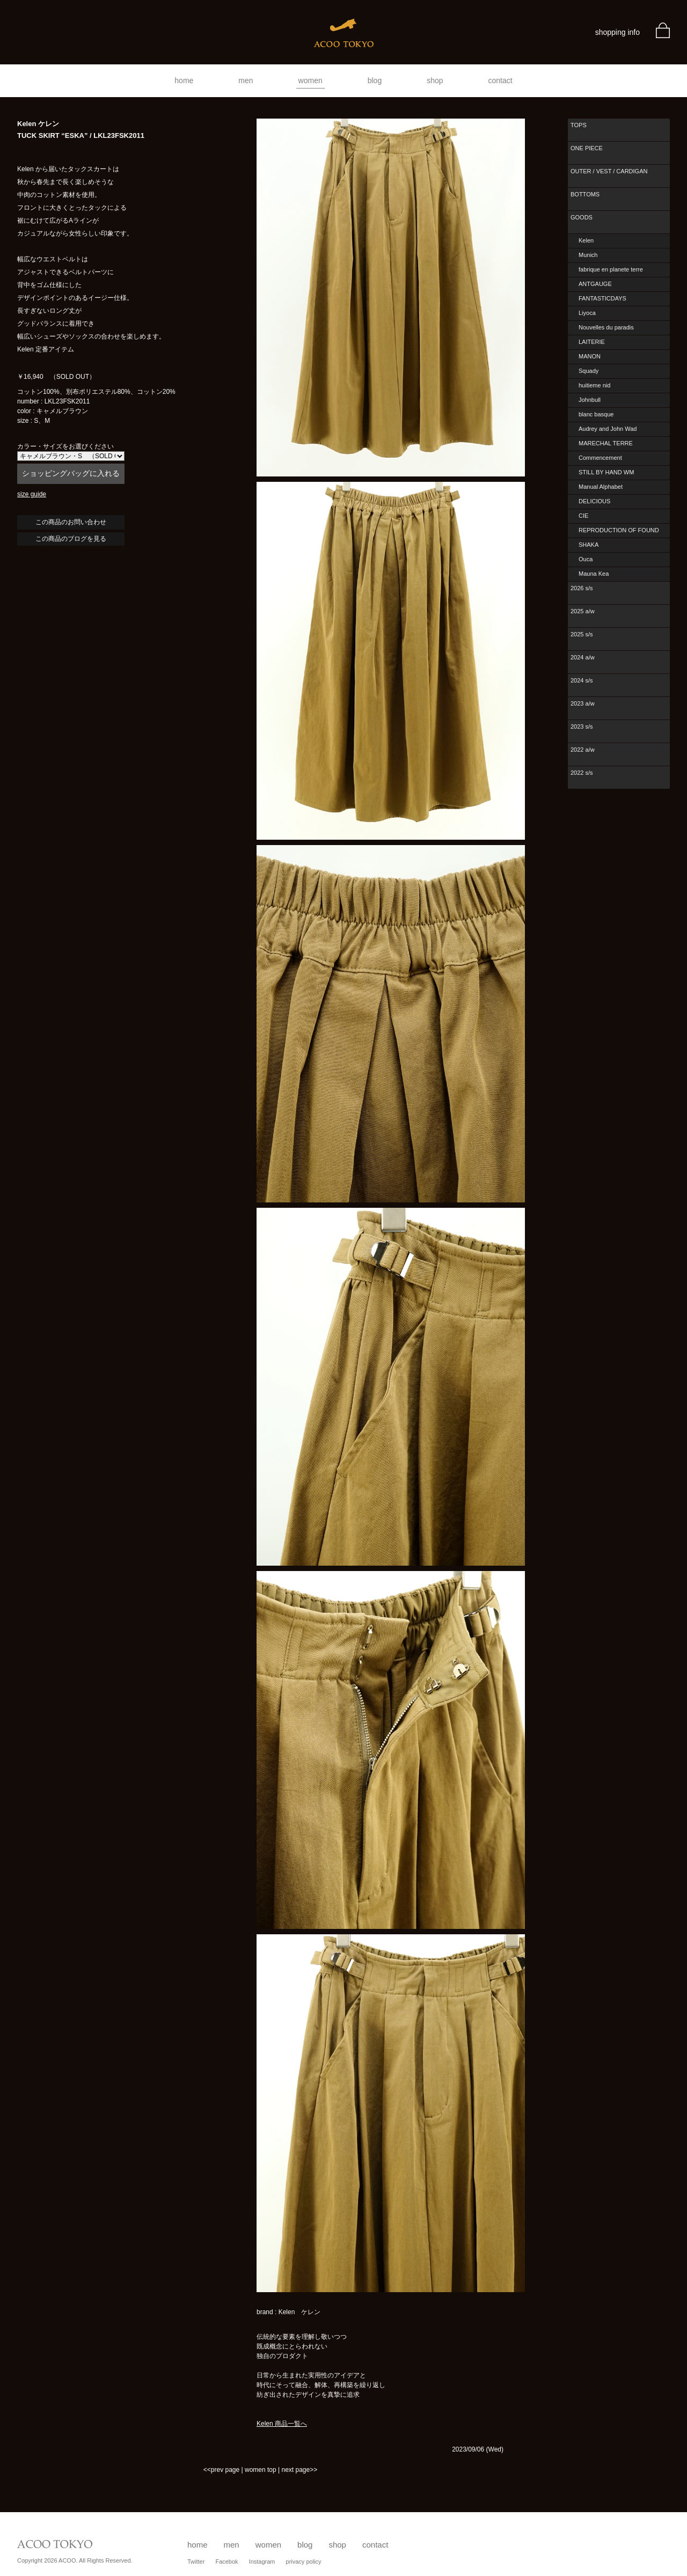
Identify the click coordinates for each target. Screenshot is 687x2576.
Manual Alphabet (601, 486)
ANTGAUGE (595, 284)
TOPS (579, 125)
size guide (31, 494)
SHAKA (588, 544)
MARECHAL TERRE (606, 443)
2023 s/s (582, 726)
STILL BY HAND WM (606, 472)
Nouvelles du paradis (606, 327)
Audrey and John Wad (608, 428)
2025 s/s (582, 634)
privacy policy (303, 2561)
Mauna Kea (594, 573)
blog (375, 80)
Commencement (600, 457)
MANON (590, 356)
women (310, 80)
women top (260, 2470)
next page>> (299, 2470)
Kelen (586, 240)
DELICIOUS (594, 501)
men (245, 80)
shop (435, 80)
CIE (583, 515)
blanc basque (596, 414)
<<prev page (221, 2470)
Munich (588, 255)
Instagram (262, 2561)
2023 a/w (583, 703)
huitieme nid (594, 385)
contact (500, 80)
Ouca (586, 559)
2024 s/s (582, 680)
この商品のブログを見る (70, 538)
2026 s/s (582, 588)
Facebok (226, 2561)
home (183, 80)
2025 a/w (583, 611)
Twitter (195, 2561)
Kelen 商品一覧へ (282, 2423)
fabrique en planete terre (611, 269)
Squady (588, 371)
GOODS (582, 217)
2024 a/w (583, 657)
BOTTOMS (585, 194)
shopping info (617, 32)
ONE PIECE (587, 148)
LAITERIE (592, 342)
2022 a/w (583, 749)
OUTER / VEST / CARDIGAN (609, 171)
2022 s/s (582, 772)
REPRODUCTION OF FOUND (619, 530)
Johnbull (590, 400)
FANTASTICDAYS (602, 298)
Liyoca (587, 313)
